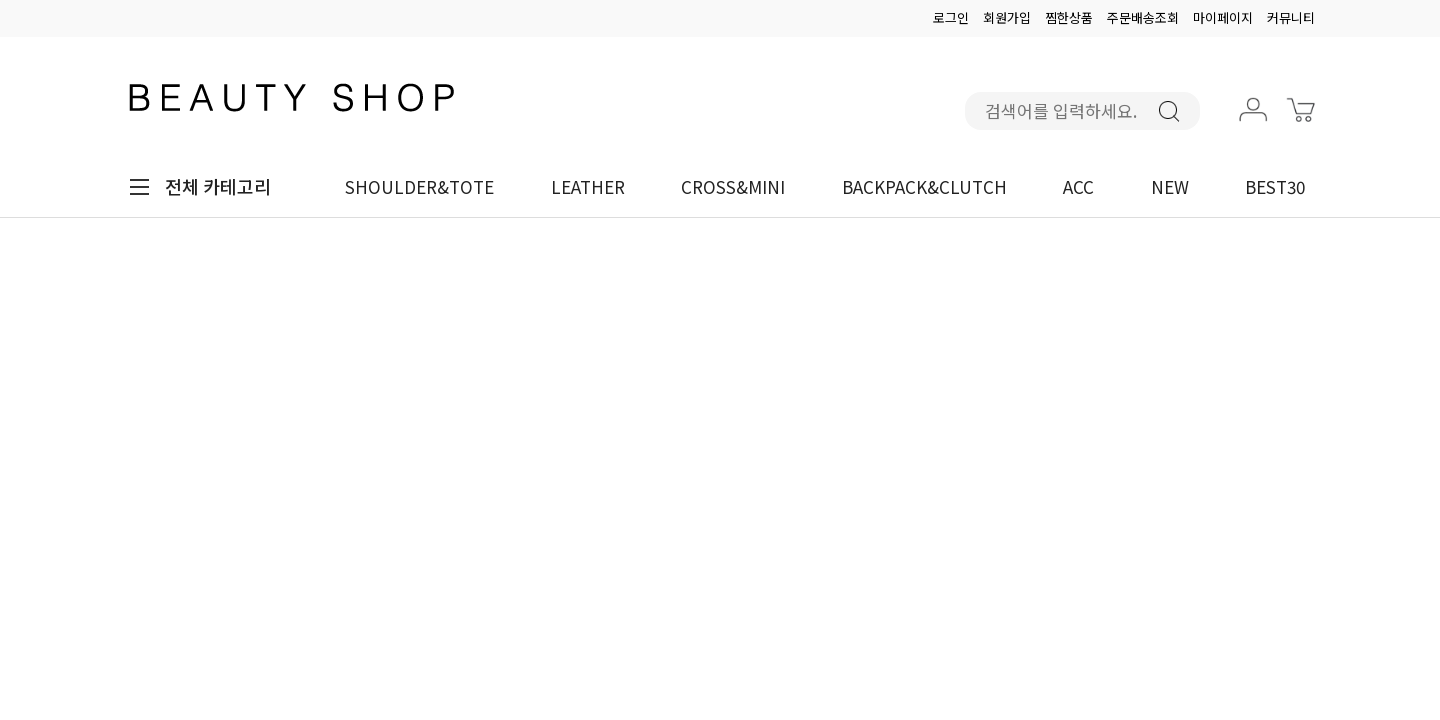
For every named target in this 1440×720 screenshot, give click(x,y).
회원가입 (1007, 17)
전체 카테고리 (218, 186)
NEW (1170, 186)
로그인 (951, 17)
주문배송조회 (1143, 17)
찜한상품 (1069, 17)
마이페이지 (1223, 17)
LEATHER (588, 186)
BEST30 (1275, 186)
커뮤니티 (1291, 17)
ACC (1078, 186)
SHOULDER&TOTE (419, 186)
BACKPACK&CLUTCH (924, 186)
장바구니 (1302, 125)
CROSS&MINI (733, 186)
